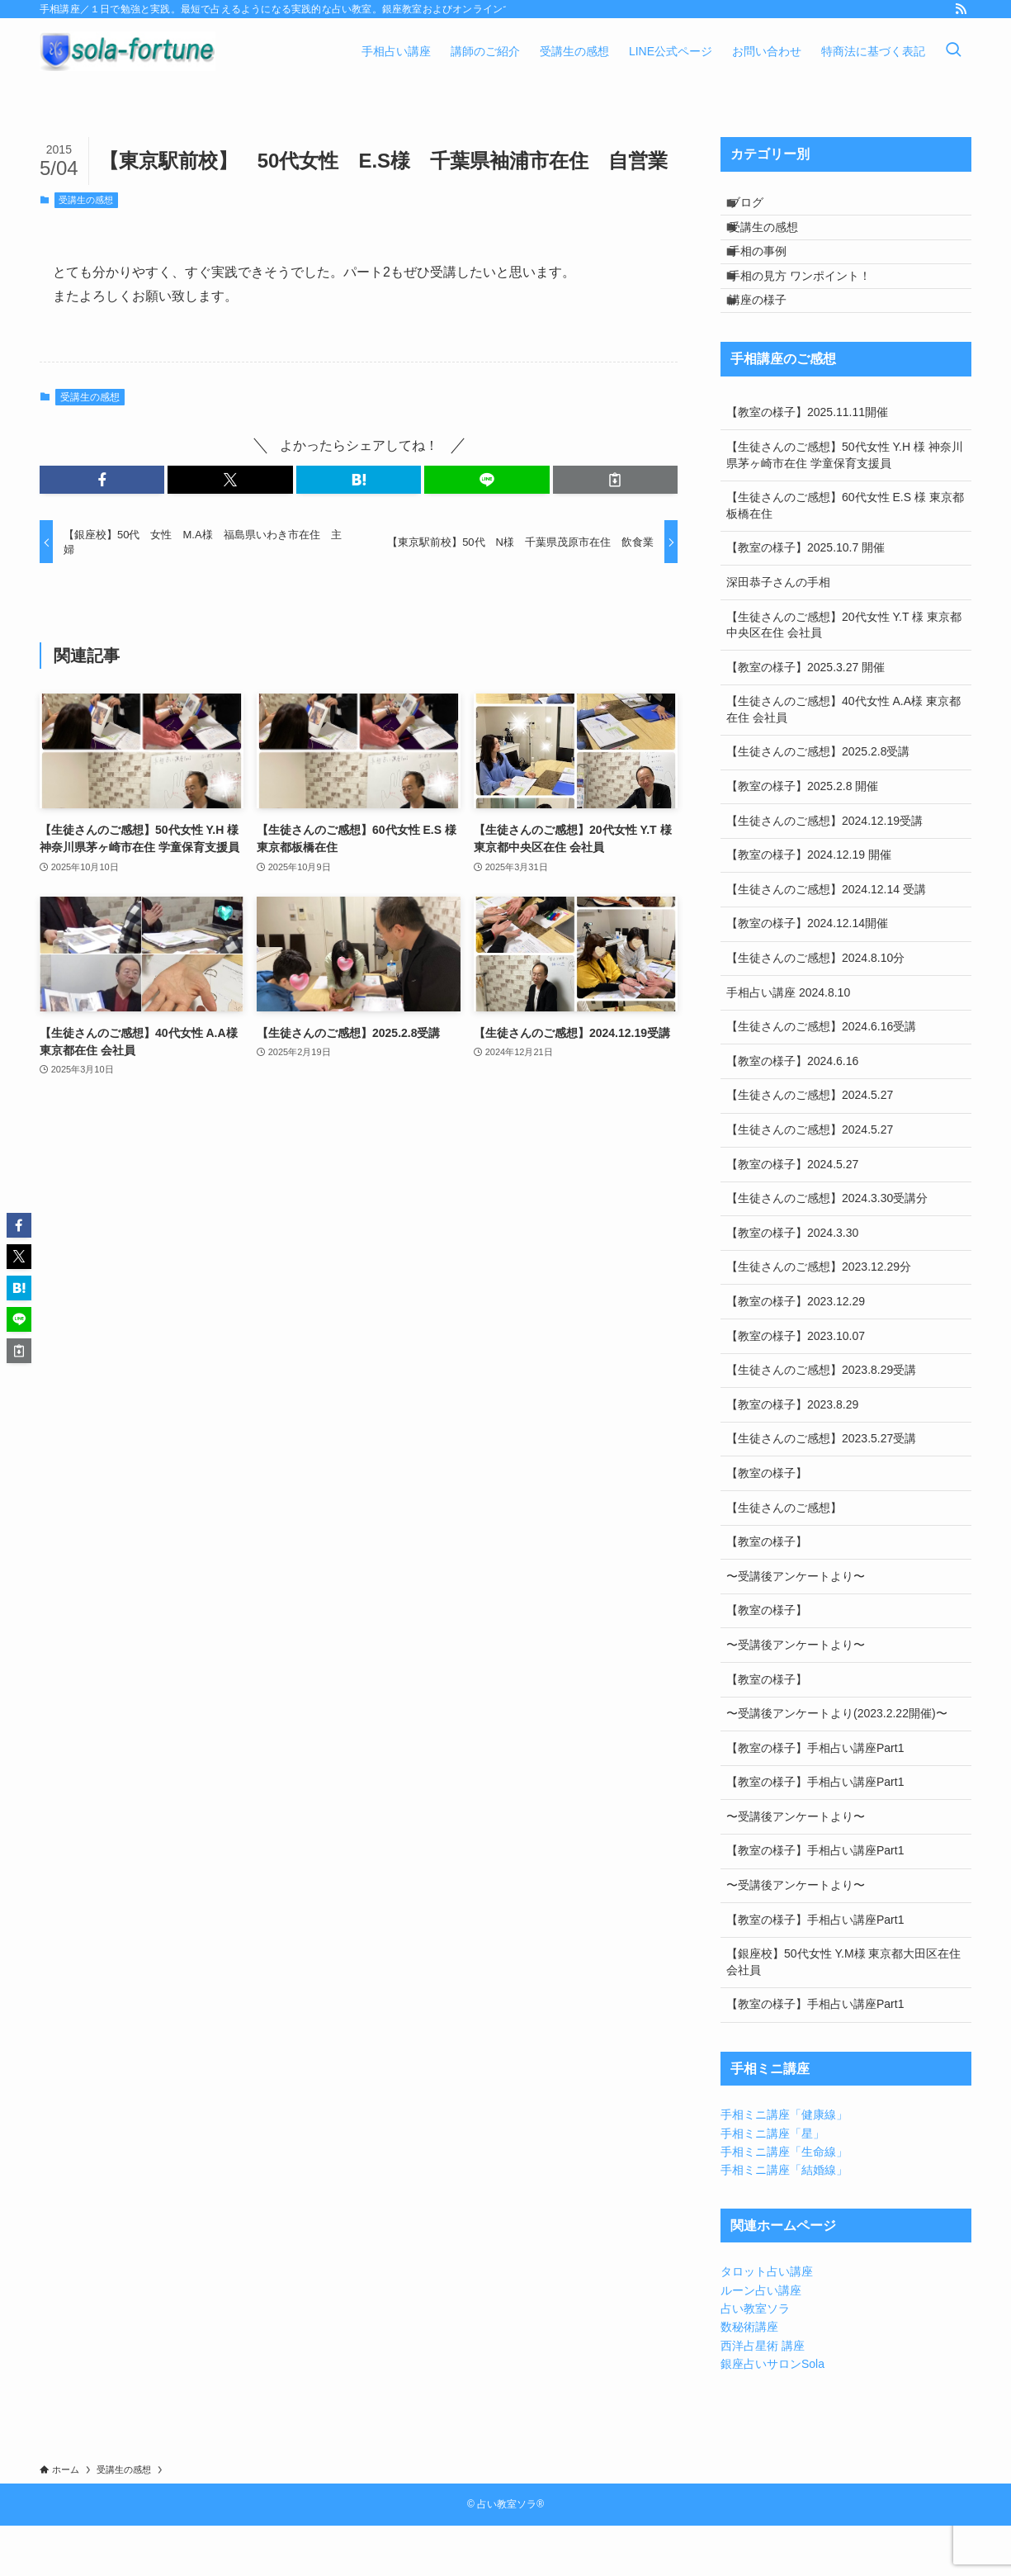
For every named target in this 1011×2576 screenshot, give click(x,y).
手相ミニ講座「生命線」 (784, 2201)
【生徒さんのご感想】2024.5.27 (809, 1145)
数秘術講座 (749, 2377)
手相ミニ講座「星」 (772, 2183)
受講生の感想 (86, 200)
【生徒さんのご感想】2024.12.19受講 (824, 870)
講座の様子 (770, 344)
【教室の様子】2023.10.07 (795, 1385)
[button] (102, 480)
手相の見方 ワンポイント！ (812, 310)
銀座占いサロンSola (772, 2414)
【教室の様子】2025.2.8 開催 (802, 835)
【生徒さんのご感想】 (784, 1557)
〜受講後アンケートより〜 (795, 1625)
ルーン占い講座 (760, 2339)
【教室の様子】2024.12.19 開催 (808, 905)
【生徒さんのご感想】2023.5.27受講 (821, 1488)
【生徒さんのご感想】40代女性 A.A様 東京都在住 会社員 (843, 759)
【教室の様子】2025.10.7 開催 (805, 597)
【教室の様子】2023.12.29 (795, 1350)
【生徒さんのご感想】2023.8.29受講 (821, 1419)
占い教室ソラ (755, 2358)
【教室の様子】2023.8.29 (792, 1454)
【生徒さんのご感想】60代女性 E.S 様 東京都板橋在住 (845, 555)
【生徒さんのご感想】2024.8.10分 (815, 1007)
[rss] (960, 9)
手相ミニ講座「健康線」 (784, 2164)
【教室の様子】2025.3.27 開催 (805, 716)
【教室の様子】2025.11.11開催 (807, 462)
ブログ (758, 207)
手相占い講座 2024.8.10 (788, 1042)
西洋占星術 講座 (762, 2395)
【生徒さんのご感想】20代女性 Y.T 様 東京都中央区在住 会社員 (843, 674)
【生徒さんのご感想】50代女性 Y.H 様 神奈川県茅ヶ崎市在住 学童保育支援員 (844, 504)
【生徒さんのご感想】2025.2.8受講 (818, 801)
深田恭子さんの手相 (778, 631)
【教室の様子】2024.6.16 (792, 1110)
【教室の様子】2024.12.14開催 (807, 973)
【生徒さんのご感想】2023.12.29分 (818, 1317)
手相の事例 (770, 275)
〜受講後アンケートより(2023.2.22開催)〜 (836, 1762)
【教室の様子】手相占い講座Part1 (815, 1797)
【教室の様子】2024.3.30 (792, 1282)
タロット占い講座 (766, 2321)
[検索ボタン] (953, 51)
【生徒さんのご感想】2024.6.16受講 (821, 1076)
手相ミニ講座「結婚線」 (784, 2220)
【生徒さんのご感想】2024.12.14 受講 (826, 938)
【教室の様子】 (766, 1522)
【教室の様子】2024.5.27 (792, 1213)
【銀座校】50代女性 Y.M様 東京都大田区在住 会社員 (843, 2012)
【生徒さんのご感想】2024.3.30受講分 (827, 1248)
